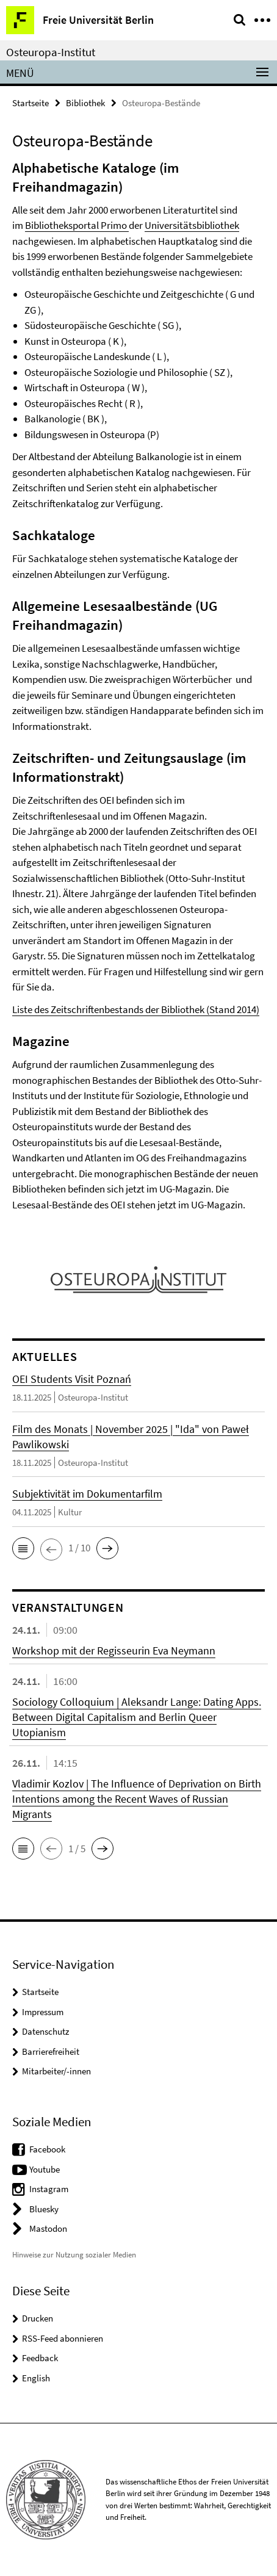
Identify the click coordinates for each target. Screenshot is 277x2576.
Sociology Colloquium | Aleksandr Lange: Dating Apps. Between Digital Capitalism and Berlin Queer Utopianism (136, 1717)
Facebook (47, 2149)
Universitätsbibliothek (192, 225)
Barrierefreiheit (50, 2051)
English (36, 2378)
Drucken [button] (37, 2318)
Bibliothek (85, 103)
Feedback (40, 2358)
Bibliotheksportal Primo (76, 225)
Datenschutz (45, 2031)
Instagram (48, 2189)
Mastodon (48, 2228)
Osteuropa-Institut (50, 52)
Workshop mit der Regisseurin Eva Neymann (113, 1650)
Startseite (30, 103)
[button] (23, 1548)
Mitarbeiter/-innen (56, 2071)
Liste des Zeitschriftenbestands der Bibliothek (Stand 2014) (135, 1009)
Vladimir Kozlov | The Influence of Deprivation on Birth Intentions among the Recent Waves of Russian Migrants (136, 1799)
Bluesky (44, 2209)
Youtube (44, 2169)
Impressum (42, 2012)
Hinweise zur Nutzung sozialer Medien (74, 2254)
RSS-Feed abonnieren (62, 2338)
